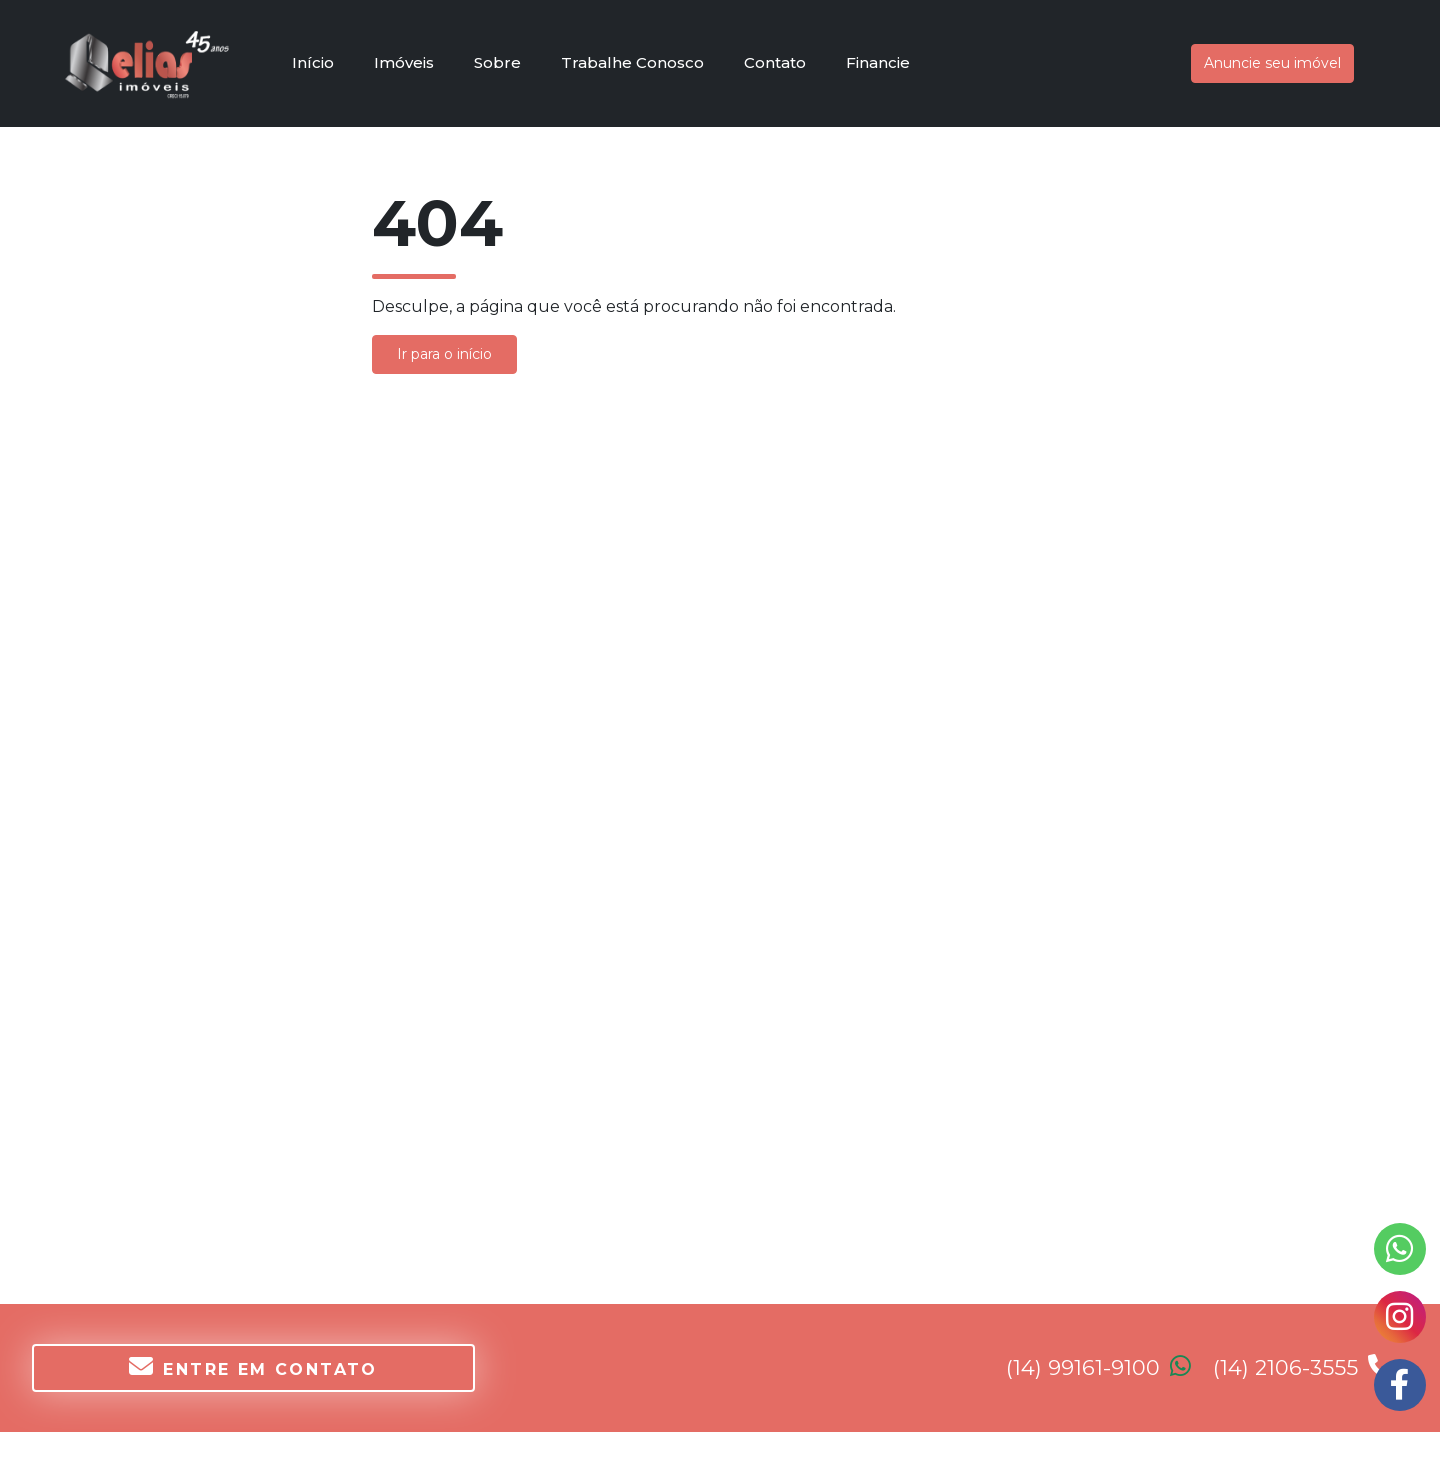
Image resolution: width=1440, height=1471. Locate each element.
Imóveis (404, 62)
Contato (775, 62)
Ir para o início (444, 354)
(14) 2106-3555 (1302, 1367)
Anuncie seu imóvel (1272, 63)
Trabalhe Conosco (632, 62)
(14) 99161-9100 (1109, 1367)
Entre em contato (253, 1366)
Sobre (497, 62)
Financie (878, 62)
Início (313, 62)
